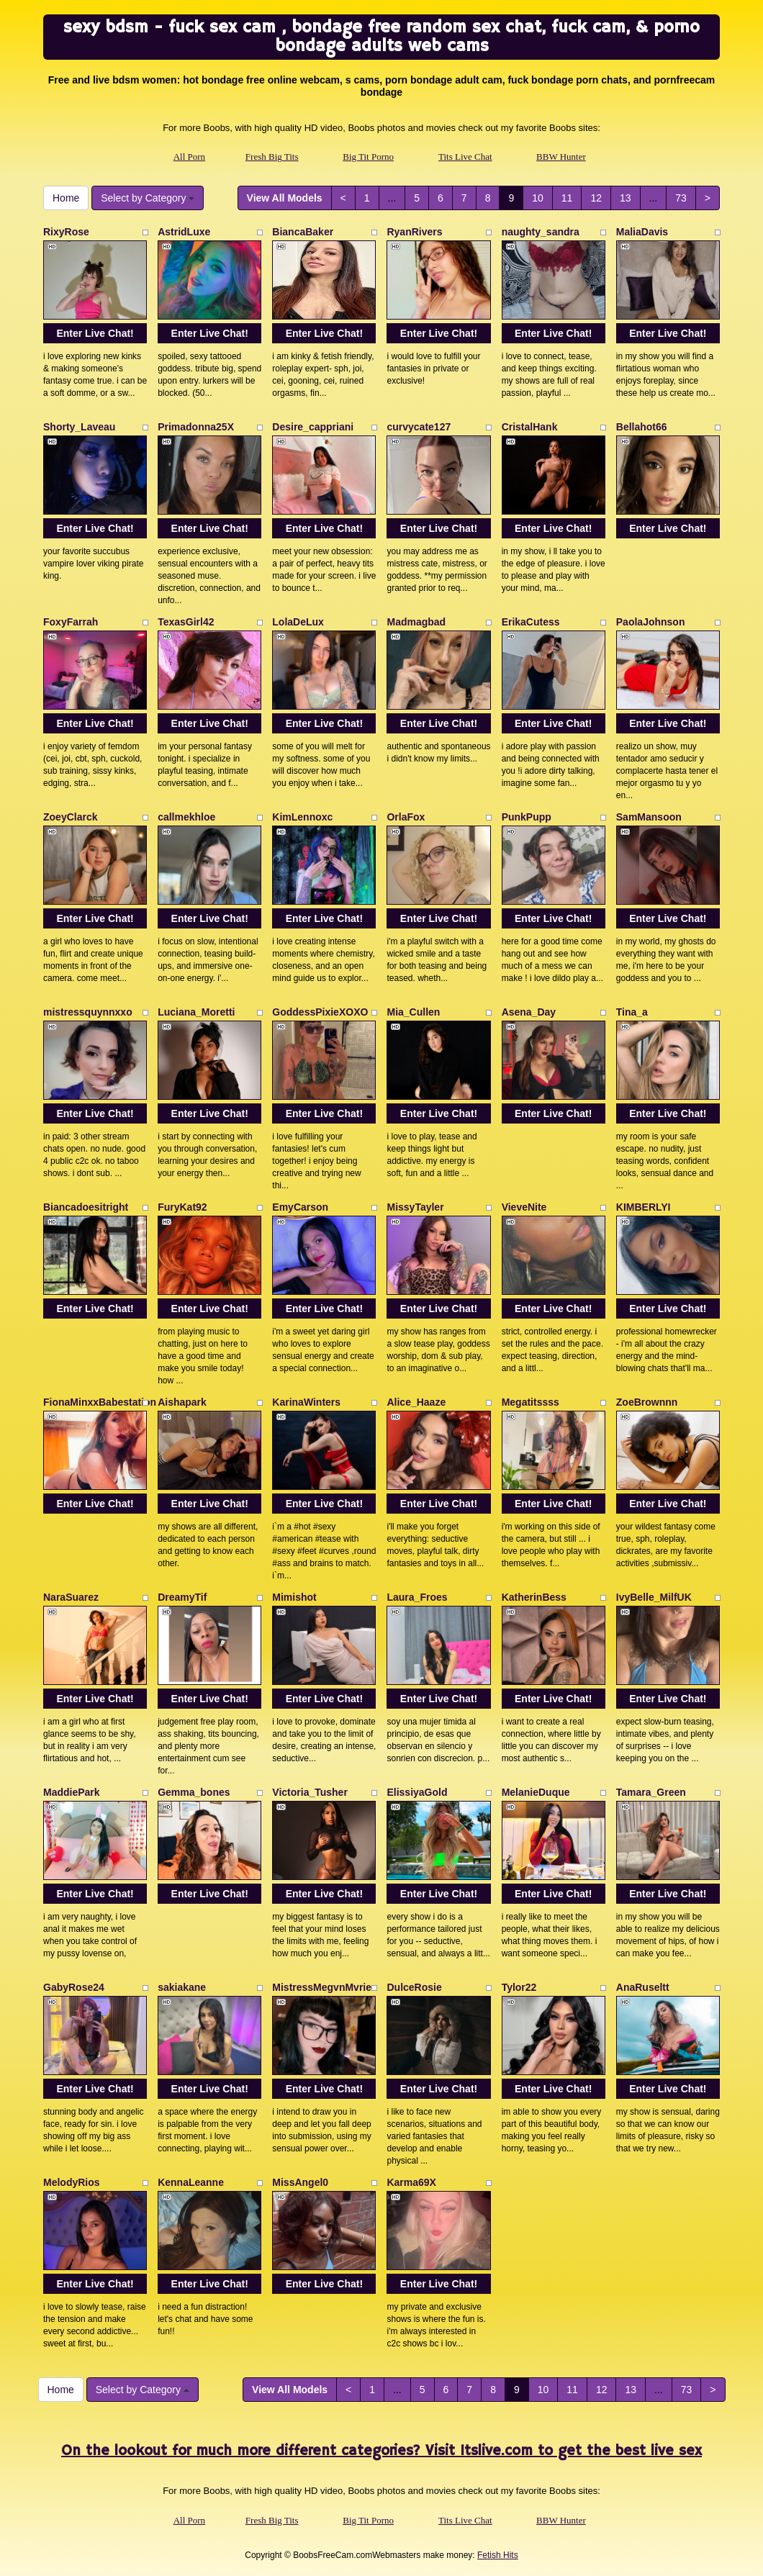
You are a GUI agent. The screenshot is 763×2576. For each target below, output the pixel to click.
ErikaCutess (531, 622)
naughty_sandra (540, 232)
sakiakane (182, 1987)
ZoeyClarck (70, 817)
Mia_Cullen (413, 1012)
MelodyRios (71, 2182)
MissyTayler (415, 1207)
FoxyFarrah (70, 622)
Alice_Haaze (416, 1402)
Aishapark (182, 1402)
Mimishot (294, 1597)
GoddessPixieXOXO (320, 1012)
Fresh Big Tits (272, 156)
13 (625, 198)
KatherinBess (534, 1597)
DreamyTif (182, 1597)
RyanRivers (414, 232)
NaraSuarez (71, 1597)
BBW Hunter (561, 156)
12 (596, 198)
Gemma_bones (194, 1792)
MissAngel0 (300, 2182)
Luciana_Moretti (196, 1012)
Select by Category (147, 198)
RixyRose (66, 232)
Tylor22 (519, 1987)
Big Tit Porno (368, 156)
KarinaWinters (306, 1402)
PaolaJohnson (650, 622)
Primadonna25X (196, 427)
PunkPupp (526, 817)
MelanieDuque (536, 1792)
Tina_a (632, 1012)
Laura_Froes (417, 1597)
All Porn (189, 156)
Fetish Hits (497, 2555)
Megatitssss (530, 1402)
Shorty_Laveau (79, 427)
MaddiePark (71, 1792)
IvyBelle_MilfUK (654, 1597)
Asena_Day (529, 1012)
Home (66, 198)
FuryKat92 (182, 1207)
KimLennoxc (302, 817)
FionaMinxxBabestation (99, 1402)
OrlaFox (406, 817)
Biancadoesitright (85, 1207)
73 (681, 198)
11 (567, 198)
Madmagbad (416, 622)
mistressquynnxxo (87, 1012)
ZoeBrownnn (647, 1402)
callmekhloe (186, 817)
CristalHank (530, 427)
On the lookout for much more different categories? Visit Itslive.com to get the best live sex (381, 2451)
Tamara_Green (651, 1792)
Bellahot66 (641, 427)
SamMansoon (649, 817)
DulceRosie (414, 1987)
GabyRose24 (73, 1987)
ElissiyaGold (417, 1792)
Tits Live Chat (465, 156)
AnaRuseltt (642, 1987)
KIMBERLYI (643, 1207)
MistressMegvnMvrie (321, 1987)
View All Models (284, 198)
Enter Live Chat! (94, 333)
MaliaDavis (642, 232)
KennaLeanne (191, 2182)
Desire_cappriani (312, 427)
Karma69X (411, 2182)
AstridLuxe (184, 232)
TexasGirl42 (186, 622)
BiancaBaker (302, 232)
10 (537, 198)
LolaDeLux (298, 622)
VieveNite (524, 1207)
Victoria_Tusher (310, 1792)
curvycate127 (419, 427)
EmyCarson (300, 1207)
